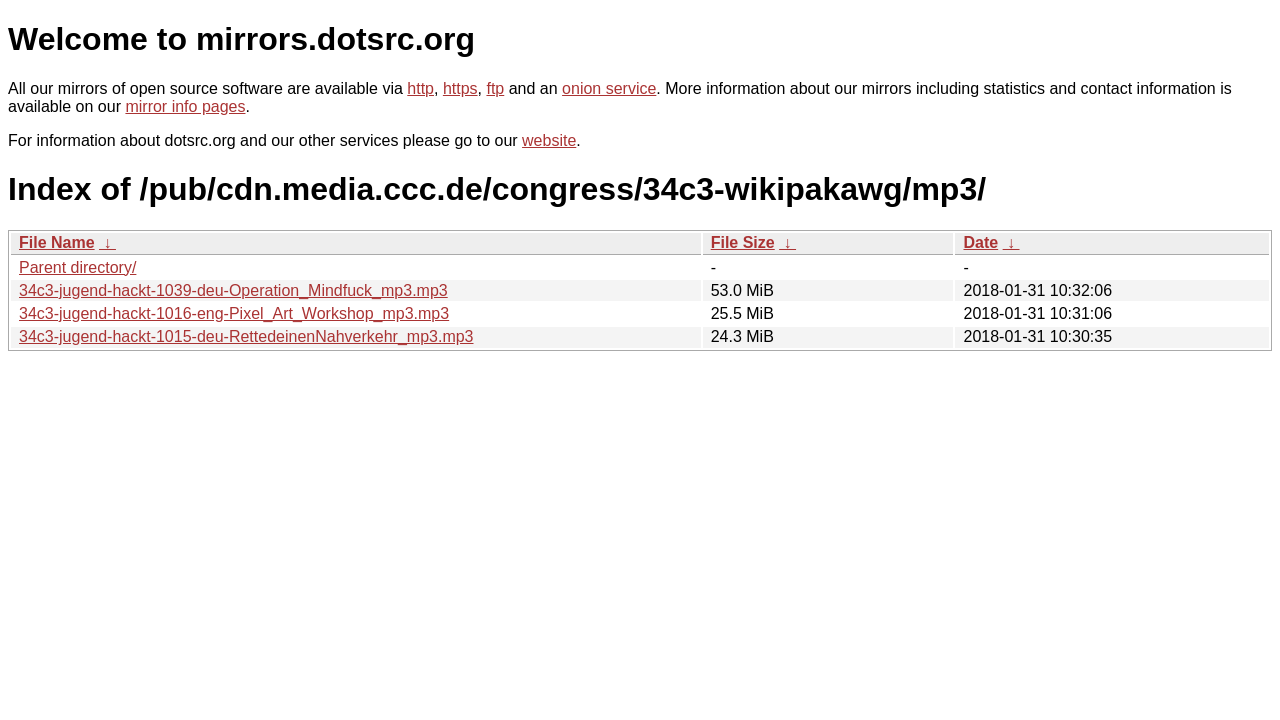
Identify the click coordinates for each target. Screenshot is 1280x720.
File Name (57, 242)
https (460, 88)
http (420, 88)
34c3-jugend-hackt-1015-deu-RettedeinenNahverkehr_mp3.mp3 (246, 336)
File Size (743, 242)
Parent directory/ (77, 267)
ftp (495, 88)
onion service (609, 88)
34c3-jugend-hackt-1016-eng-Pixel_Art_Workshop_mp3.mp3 (234, 313)
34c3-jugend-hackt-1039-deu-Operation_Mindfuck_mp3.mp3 (233, 290)
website (549, 140)
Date (980, 242)
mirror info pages (185, 106)
